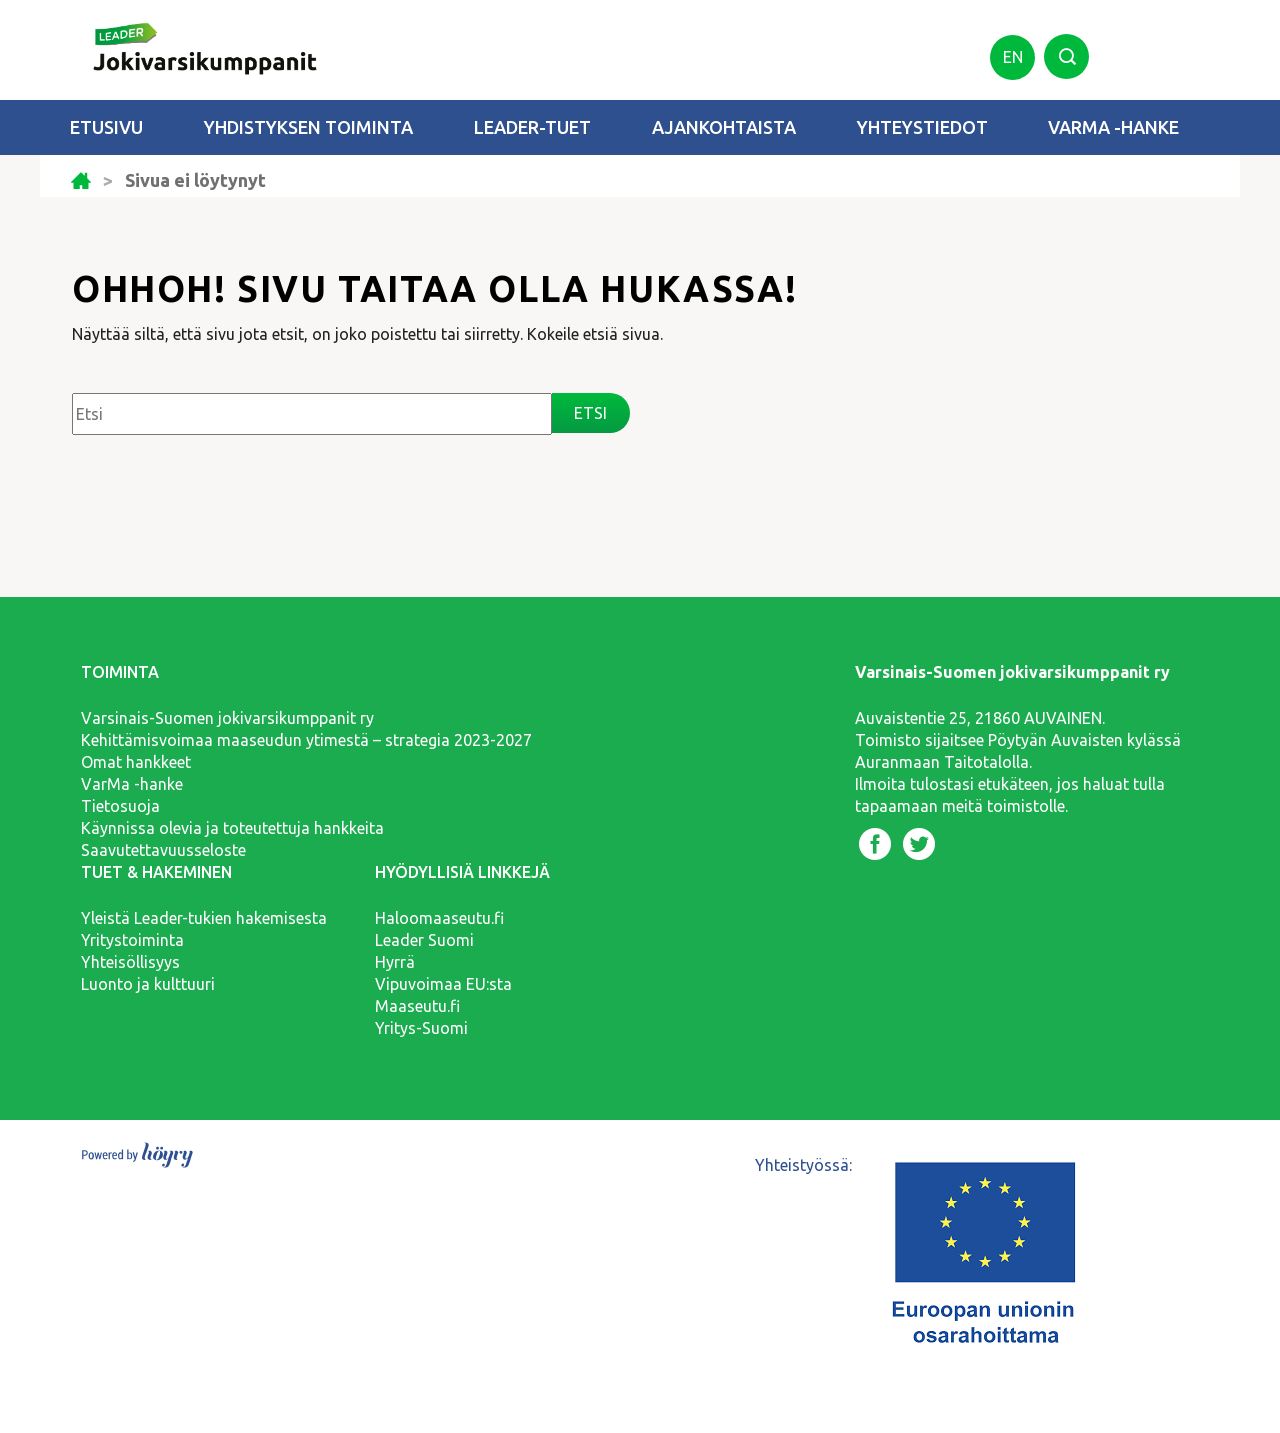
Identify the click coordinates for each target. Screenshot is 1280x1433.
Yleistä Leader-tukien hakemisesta (204, 918)
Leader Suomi (424, 940)
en (1013, 57)
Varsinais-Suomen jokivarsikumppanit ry (227, 718)
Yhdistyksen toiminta (308, 127)
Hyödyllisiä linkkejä (462, 872)
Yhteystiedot (922, 127)
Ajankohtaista (724, 127)
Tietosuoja (120, 806)
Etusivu (106, 127)
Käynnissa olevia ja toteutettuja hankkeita (232, 828)
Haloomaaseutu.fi (439, 918)
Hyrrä (395, 962)
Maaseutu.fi (417, 1006)
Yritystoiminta (132, 940)
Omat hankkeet (136, 762)
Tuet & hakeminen (156, 872)
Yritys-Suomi (421, 1028)
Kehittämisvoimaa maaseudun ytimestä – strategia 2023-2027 (306, 740)
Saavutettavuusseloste (163, 850)
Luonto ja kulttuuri (148, 984)
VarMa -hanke (1113, 127)
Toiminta (120, 672)
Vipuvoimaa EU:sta (443, 984)
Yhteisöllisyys (130, 962)
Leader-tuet (532, 127)
